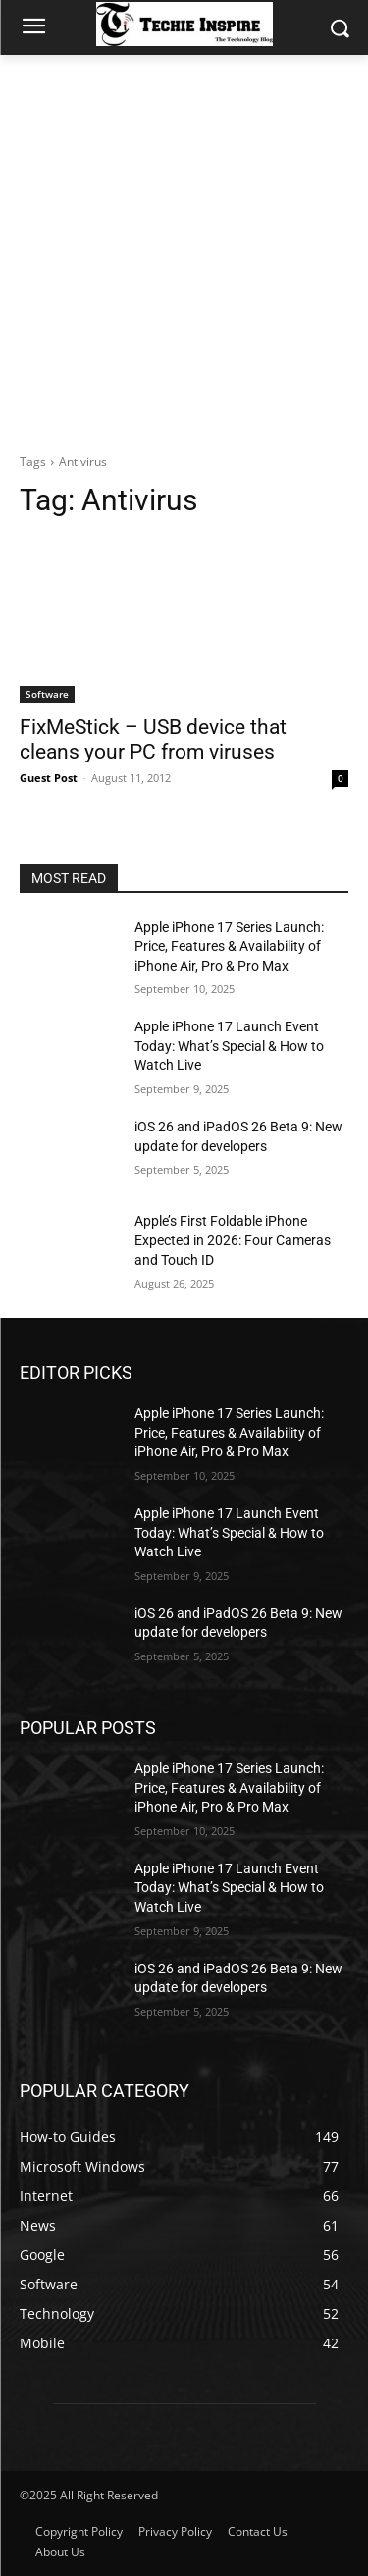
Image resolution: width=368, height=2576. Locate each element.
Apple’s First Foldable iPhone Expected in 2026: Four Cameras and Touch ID (232, 1240)
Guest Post (49, 777)
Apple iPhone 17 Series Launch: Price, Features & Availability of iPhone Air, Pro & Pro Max (229, 946)
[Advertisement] (184, 249)
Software (47, 694)
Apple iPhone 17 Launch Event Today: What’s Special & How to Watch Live (229, 1046)
